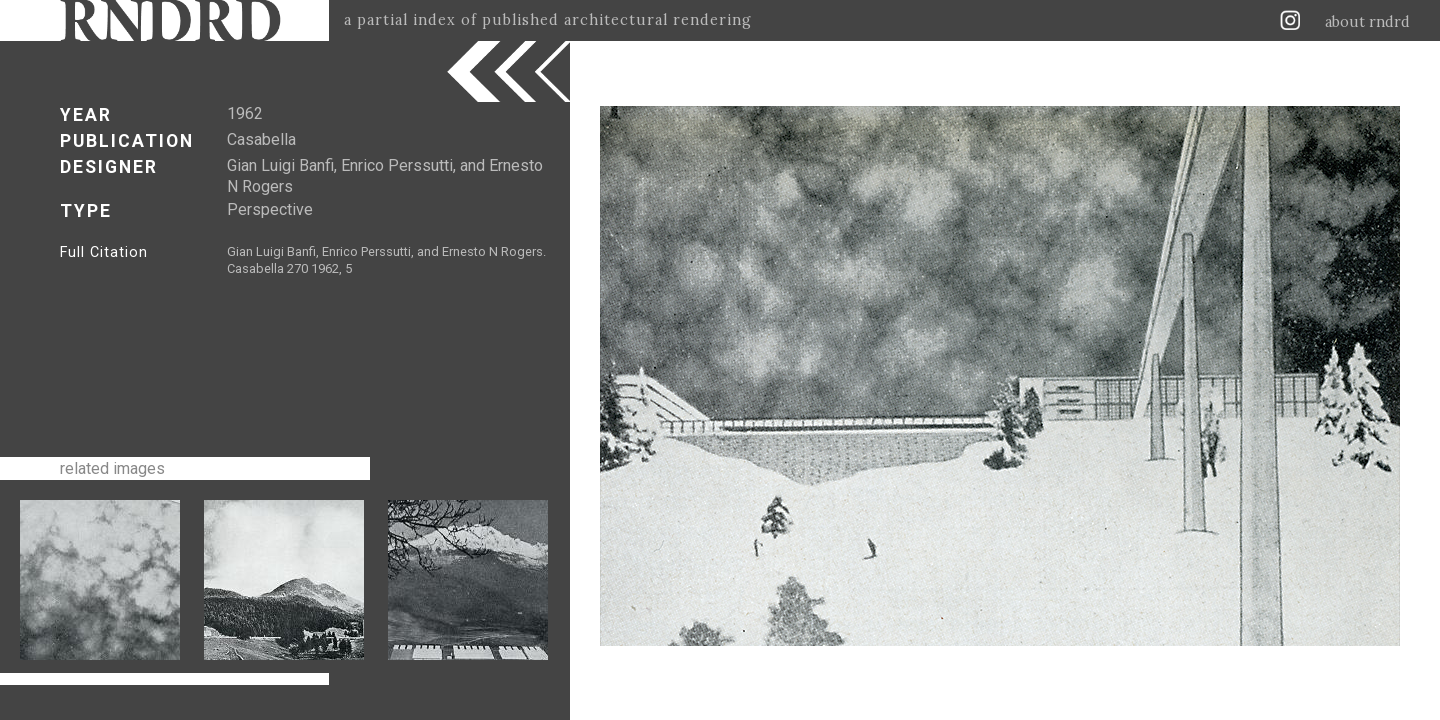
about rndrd (1367, 22)
